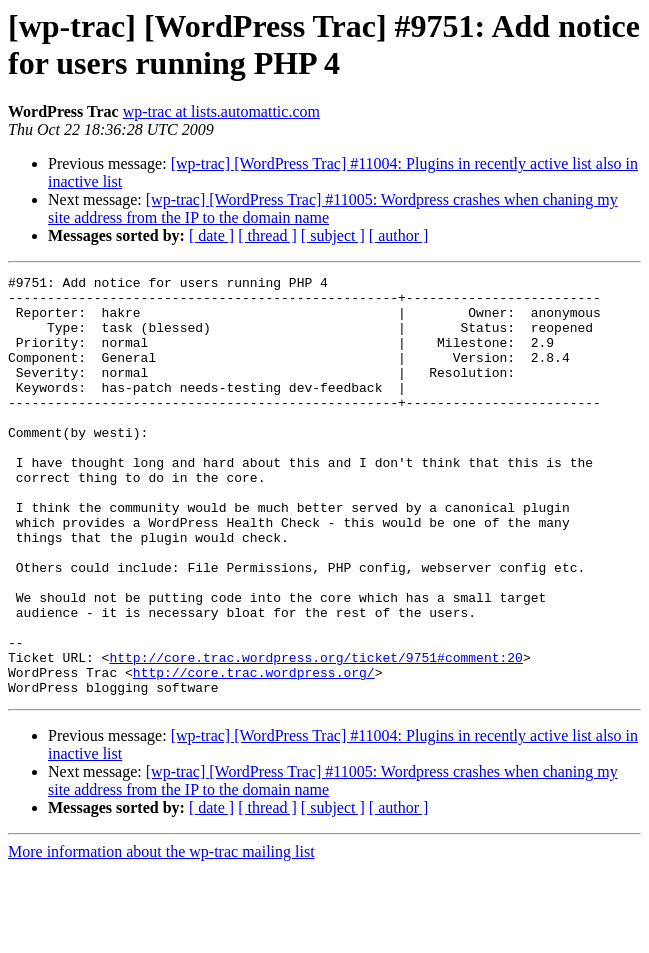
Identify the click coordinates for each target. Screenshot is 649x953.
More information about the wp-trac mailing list (161, 935)
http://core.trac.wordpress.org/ (254, 753)
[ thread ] (267, 235)
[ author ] (399, 235)
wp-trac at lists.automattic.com (221, 111)
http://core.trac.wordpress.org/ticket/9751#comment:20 (315, 735)
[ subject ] (333, 235)
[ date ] (211, 235)
